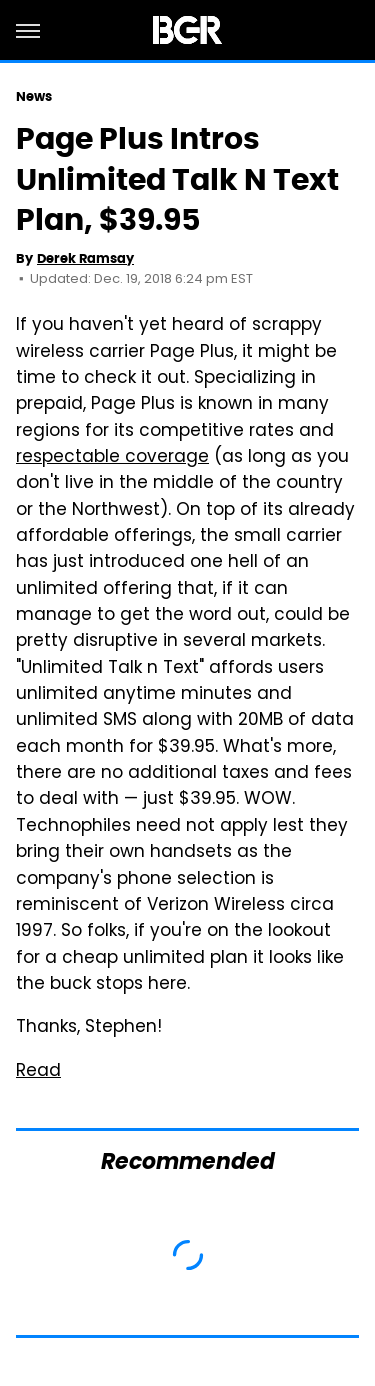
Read (38, 1072)
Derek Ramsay (85, 258)
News (34, 96)
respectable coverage (112, 458)
